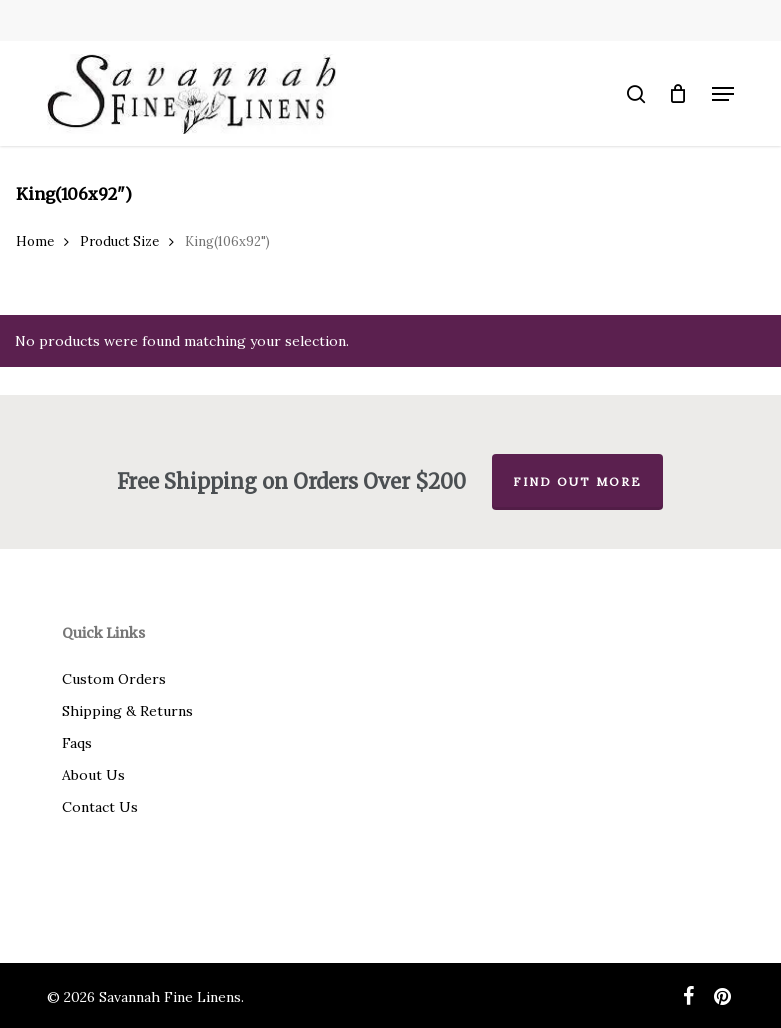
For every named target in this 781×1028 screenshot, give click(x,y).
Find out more (577, 481)
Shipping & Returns (127, 711)
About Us (93, 775)
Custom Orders (114, 679)
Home (35, 241)
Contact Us (100, 807)
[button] (723, 94)
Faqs (77, 743)
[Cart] (678, 94)
